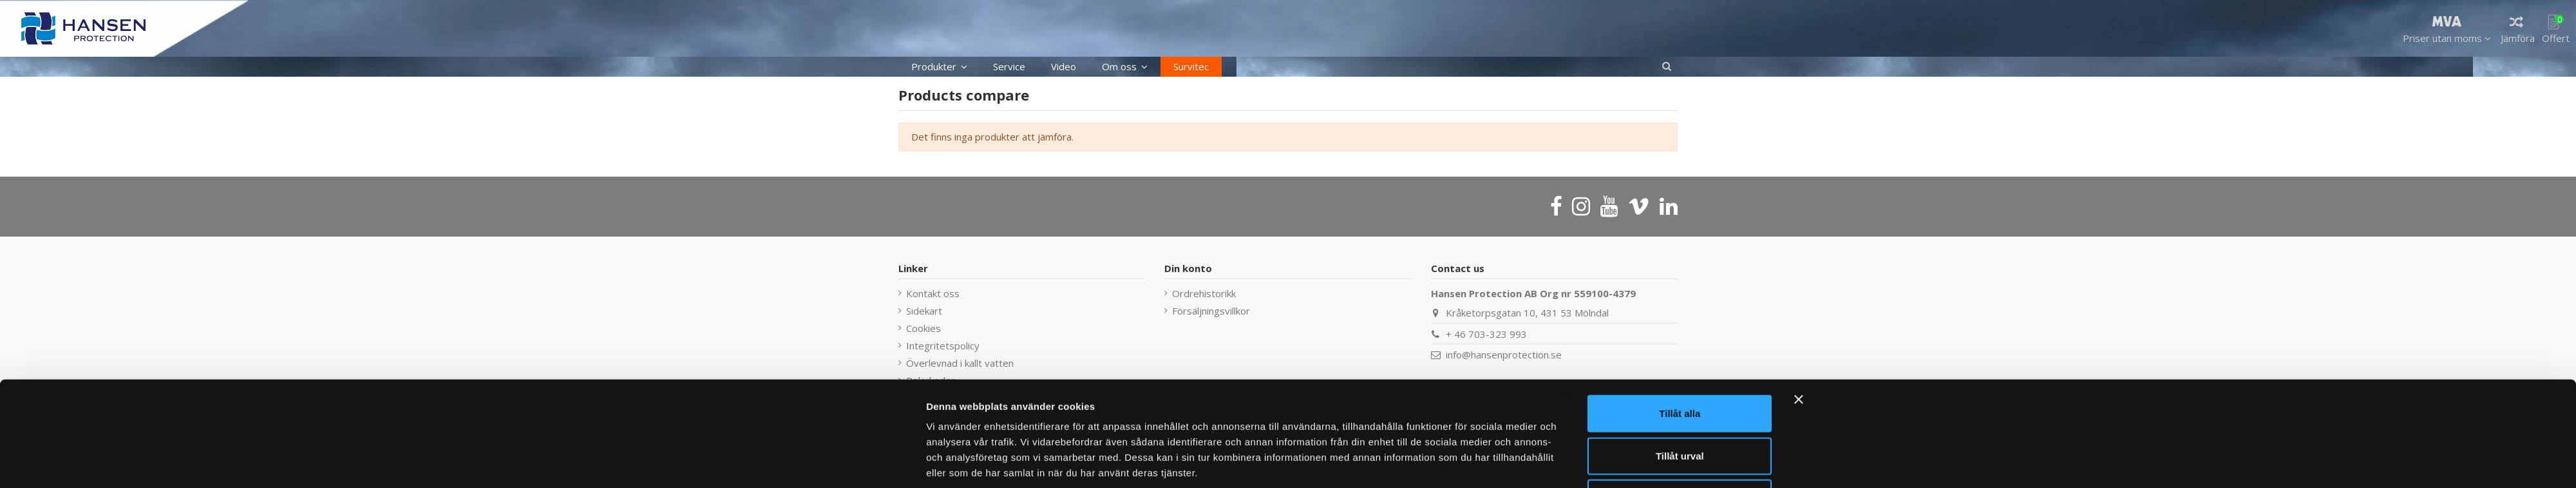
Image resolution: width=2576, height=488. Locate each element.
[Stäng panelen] (1798, 347)
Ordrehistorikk (1204, 293)
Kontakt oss (933, 293)
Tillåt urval (1680, 403)
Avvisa (1679, 445)
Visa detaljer (1457, 462)
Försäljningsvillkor (1211, 310)
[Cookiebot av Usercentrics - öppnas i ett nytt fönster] (840, 463)
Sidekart (924, 310)
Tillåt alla (1679, 361)
